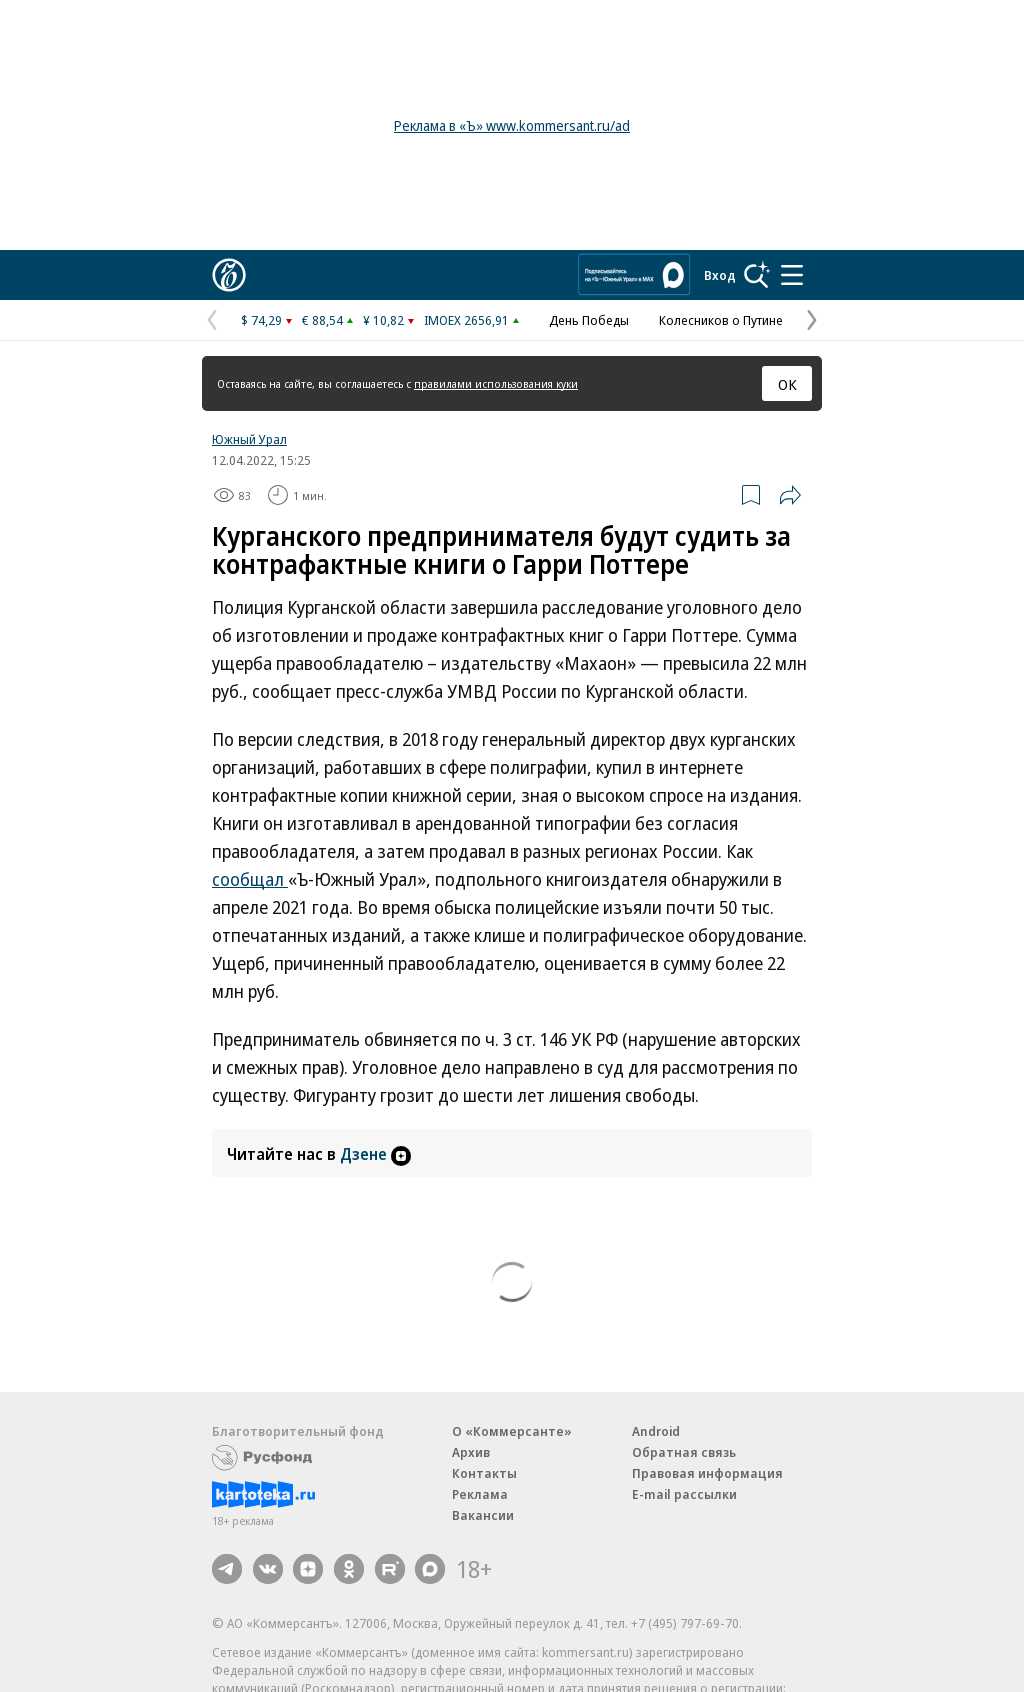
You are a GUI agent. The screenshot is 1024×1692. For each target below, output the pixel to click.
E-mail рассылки (684, 1494)
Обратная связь (684, 1452)
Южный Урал (249, 439)
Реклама (480, 1494)
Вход (720, 275)
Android (656, 1431)
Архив (471, 1452)
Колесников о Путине (721, 320)
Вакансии (483, 1515)
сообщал (250, 879)
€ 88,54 (322, 320)
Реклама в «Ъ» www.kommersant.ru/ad (512, 125)
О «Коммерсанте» (512, 1431)
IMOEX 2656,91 (466, 320)
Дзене (375, 1154)
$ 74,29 (261, 320)
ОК (787, 384)
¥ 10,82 (383, 320)
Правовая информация (707, 1473)
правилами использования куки (496, 383)
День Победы (589, 320)
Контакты (484, 1473)
